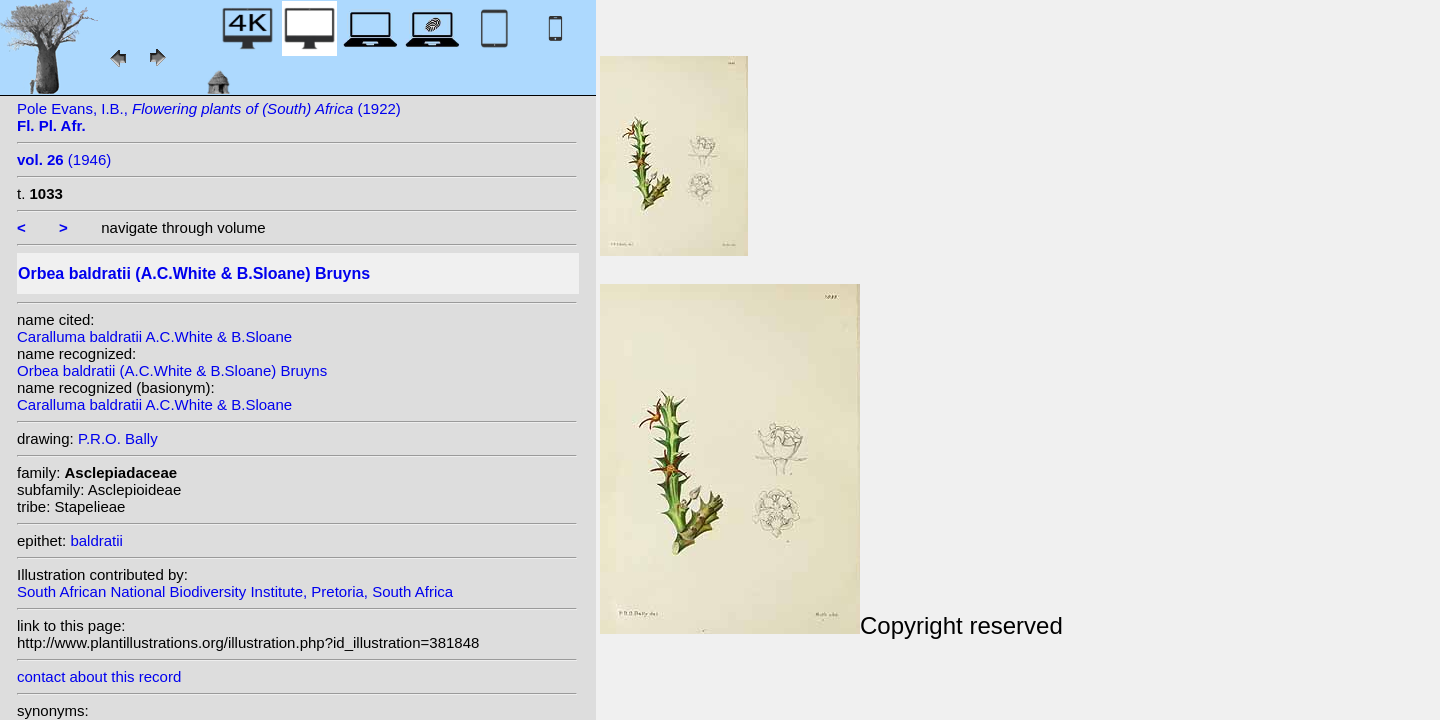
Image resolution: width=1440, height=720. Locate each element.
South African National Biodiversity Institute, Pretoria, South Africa (235, 591)
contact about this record (99, 676)
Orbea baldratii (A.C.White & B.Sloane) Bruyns (172, 370)
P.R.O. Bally (118, 438)
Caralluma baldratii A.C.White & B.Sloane (154, 336)
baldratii (96, 540)
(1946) (64, 159)
